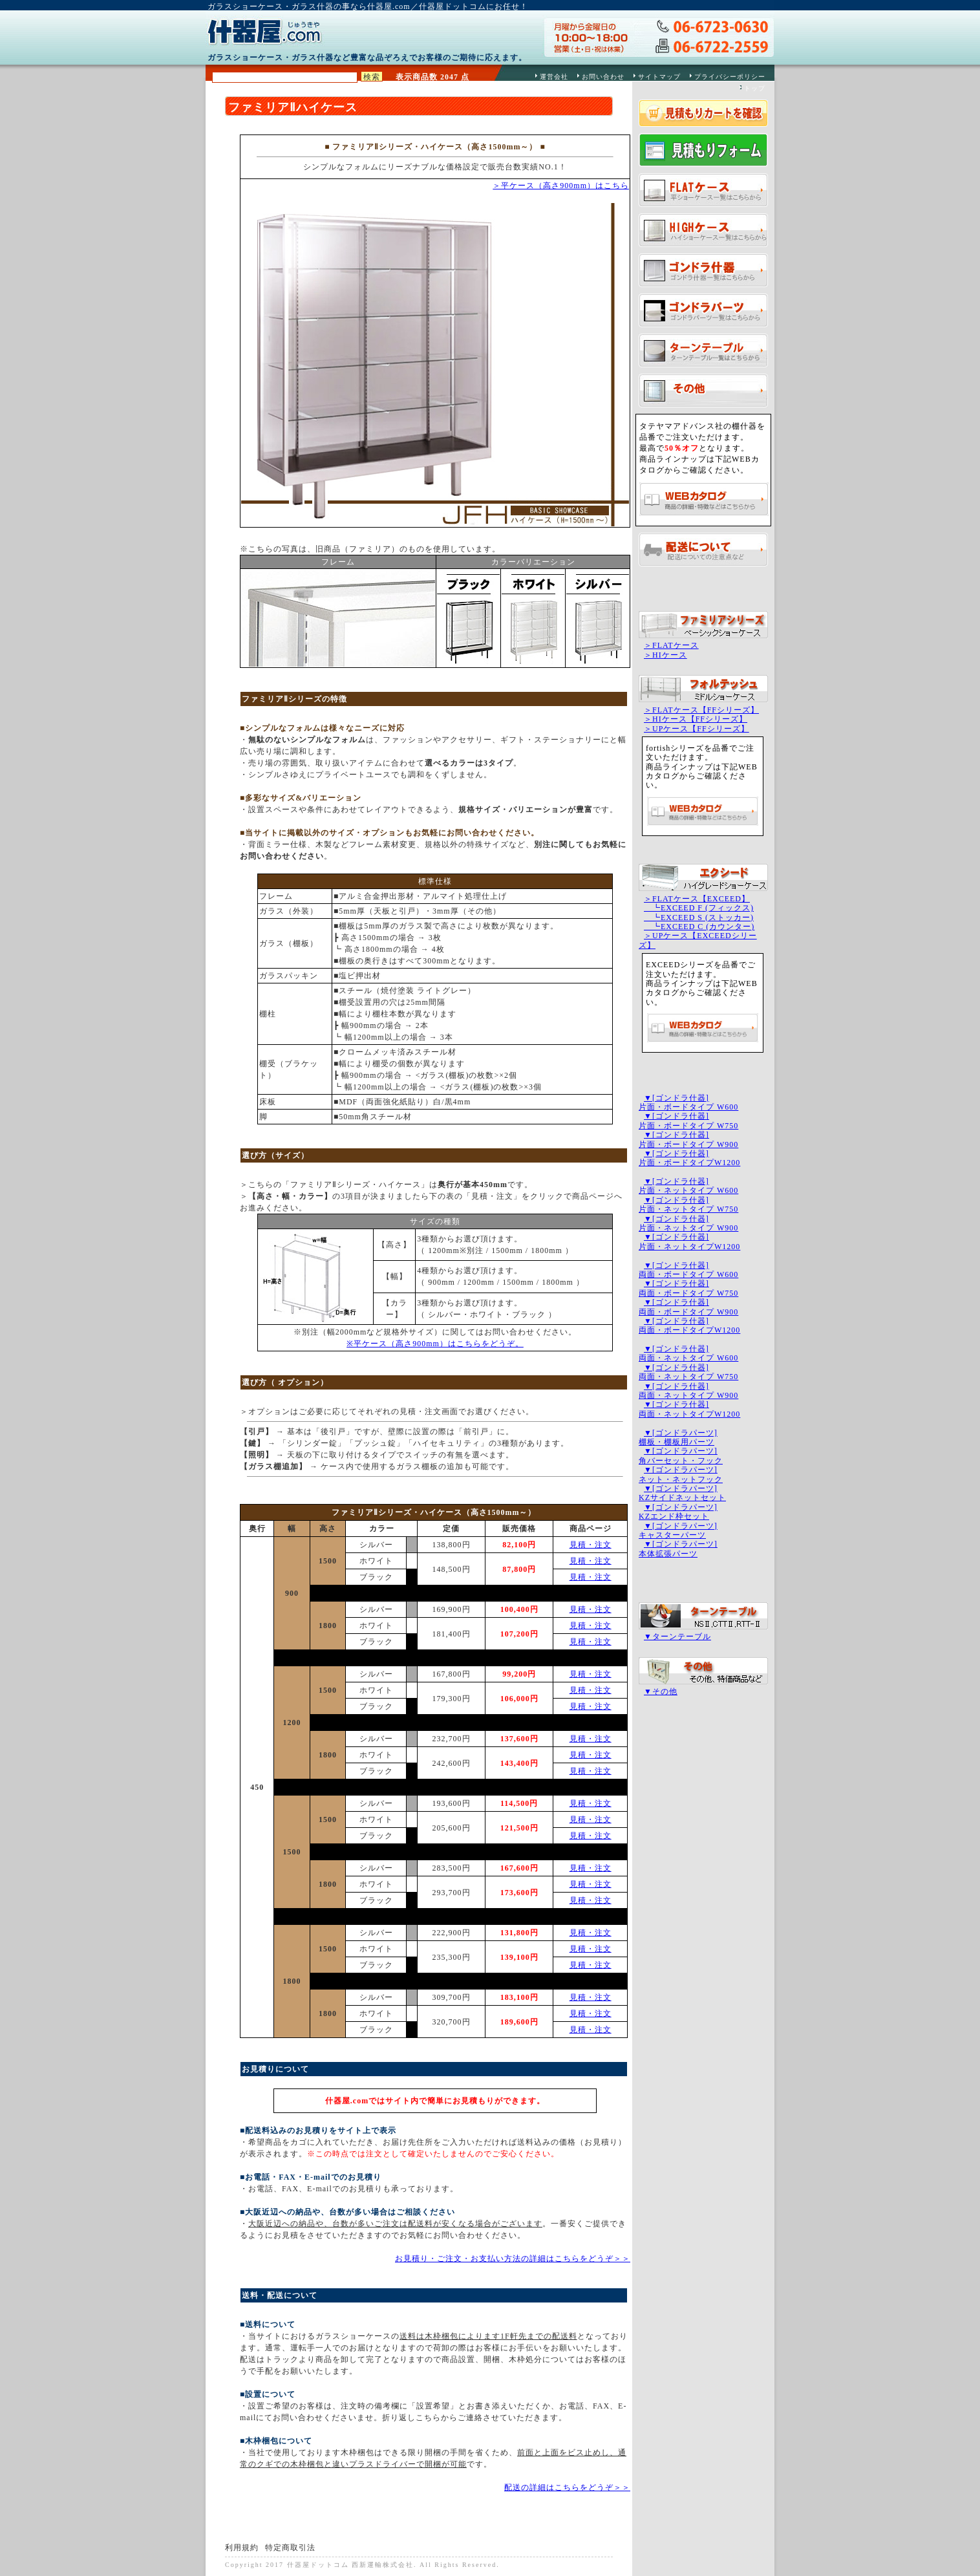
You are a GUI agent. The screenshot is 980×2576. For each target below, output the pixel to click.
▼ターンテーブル (677, 1636)
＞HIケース (665, 655)
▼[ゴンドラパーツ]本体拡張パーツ (678, 1549)
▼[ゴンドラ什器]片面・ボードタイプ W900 (688, 1139)
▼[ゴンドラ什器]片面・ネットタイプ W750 (688, 1205)
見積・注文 (591, 1544)
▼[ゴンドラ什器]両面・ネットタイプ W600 (688, 1353)
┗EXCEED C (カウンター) (699, 926)
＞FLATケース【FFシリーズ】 (701, 709)
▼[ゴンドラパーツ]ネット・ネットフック (681, 1474)
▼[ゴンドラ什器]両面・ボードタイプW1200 (689, 1325)
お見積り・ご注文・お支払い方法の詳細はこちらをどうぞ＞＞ (512, 2258)
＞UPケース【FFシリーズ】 (696, 728)
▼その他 (660, 1691)
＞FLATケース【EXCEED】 (697, 898)
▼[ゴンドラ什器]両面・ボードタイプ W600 (688, 1270)
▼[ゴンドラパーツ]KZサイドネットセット (682, 1493)
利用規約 (242, 2547)
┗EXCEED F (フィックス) (699, 907)
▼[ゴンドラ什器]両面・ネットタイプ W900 (688, 1391)
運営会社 (554, 76)
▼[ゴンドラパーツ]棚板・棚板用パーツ (678, 1437)
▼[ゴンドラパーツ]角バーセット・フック (681, 1455)
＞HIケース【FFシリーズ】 (695, 719)
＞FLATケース (671, 645)
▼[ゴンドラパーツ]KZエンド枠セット (678, 1512)
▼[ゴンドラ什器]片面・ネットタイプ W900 (688, 1223)
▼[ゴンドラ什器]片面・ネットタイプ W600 (688, 1186)
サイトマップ (659, 76)
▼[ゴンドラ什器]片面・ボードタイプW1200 (689, 1158)
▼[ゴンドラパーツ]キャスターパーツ (678, 1530)
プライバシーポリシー (729, 76)
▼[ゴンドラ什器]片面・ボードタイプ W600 (688, 1102)
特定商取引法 (290, 2547)
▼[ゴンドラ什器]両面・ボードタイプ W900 (688, 1307)
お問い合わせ (603, 76)
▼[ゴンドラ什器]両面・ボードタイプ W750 (688, 1288)
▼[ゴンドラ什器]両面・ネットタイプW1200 (689, 1409)
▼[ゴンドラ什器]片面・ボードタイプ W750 (688, 1120)
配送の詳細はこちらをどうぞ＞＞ (567, 2487)
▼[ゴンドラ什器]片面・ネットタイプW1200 (689, 1241)
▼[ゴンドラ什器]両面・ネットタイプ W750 (688, 1372)
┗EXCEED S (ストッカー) (699, 917)
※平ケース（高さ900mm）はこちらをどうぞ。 (435, 1343)
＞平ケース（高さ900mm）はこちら (561, 185)
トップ (754, 88)
